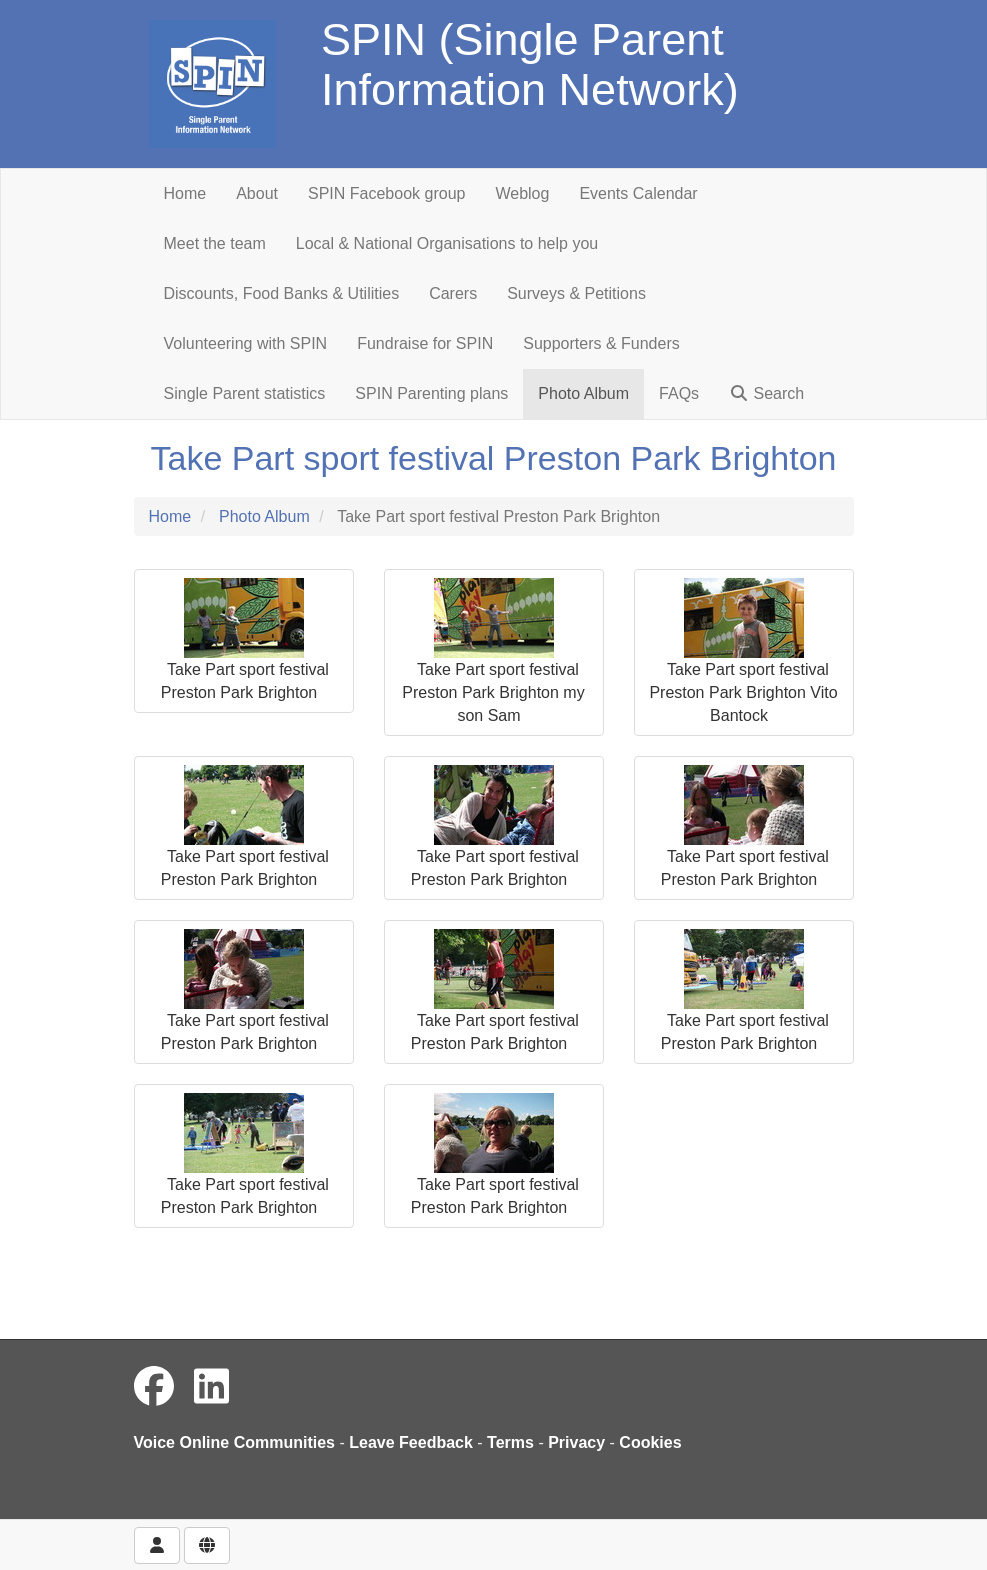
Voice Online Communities (235, 1442)
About (257, 193)
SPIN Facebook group (386, 193)
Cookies (650, 1442)
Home (185, 193)
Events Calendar (638, 193)
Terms (510, 1442)
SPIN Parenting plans (431, 393)
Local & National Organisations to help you (447, 243)
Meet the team (215, 243)
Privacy (576, 1442)
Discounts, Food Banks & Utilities (282, 293)
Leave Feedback (411, 1442)
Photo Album (583, 393)
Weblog (522, 193)
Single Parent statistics (245, 393)
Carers (453, 293)
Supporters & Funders (601, 343)
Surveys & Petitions (576, 293)
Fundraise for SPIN (425, 343)
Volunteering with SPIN (246, 343)
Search (766, 393)
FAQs (679, 393)
